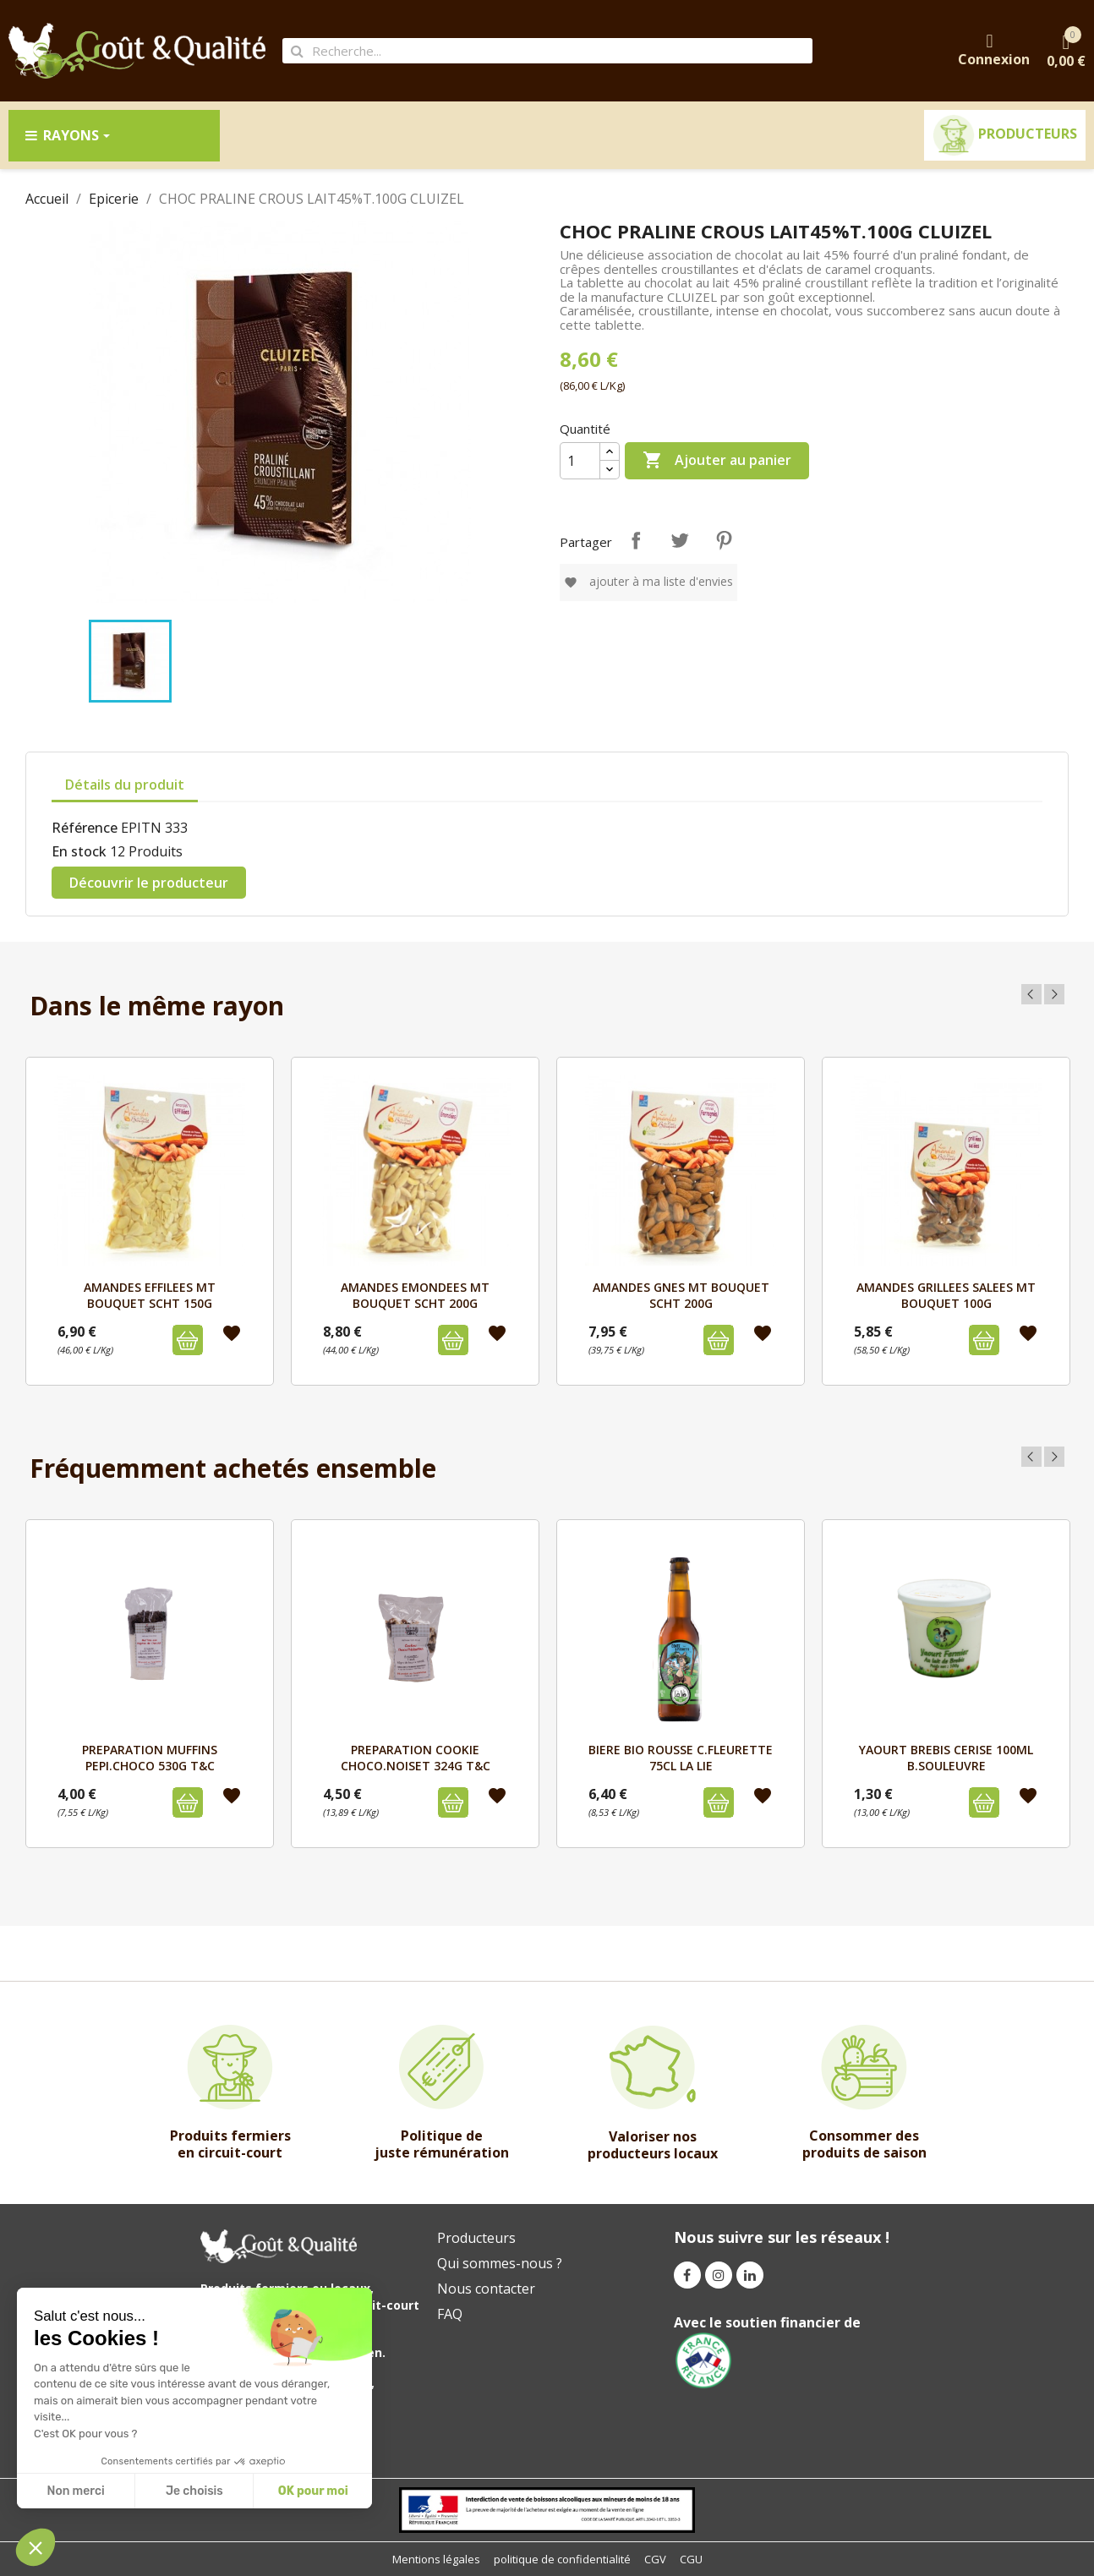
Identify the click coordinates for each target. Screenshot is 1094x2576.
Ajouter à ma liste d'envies (648, 581)
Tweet (680, 540)
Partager (636, 540)
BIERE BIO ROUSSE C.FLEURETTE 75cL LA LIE (680, 1757)
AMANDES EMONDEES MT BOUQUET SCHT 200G (415, 1294)
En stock (79, 851)
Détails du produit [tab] (124, 784)
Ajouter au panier (717, 461)
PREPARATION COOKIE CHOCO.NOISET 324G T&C (415, 1757)
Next (1054, 994)
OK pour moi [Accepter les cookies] (313, 2491)
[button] (35, 2547)
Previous (1031, 994)
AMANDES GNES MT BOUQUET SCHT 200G (681, 1294)
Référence (85, 827)
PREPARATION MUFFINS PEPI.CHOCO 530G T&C (149, 1757)
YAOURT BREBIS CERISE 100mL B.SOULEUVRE (946, 1757)
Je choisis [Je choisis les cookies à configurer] (194, 2491)
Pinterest (724, 540)
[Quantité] (580, 460)
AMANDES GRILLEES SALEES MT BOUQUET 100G (946, 1294)
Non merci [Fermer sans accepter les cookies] (75, 2491)
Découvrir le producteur (148, 882)
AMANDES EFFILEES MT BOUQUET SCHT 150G (150, 1294)
